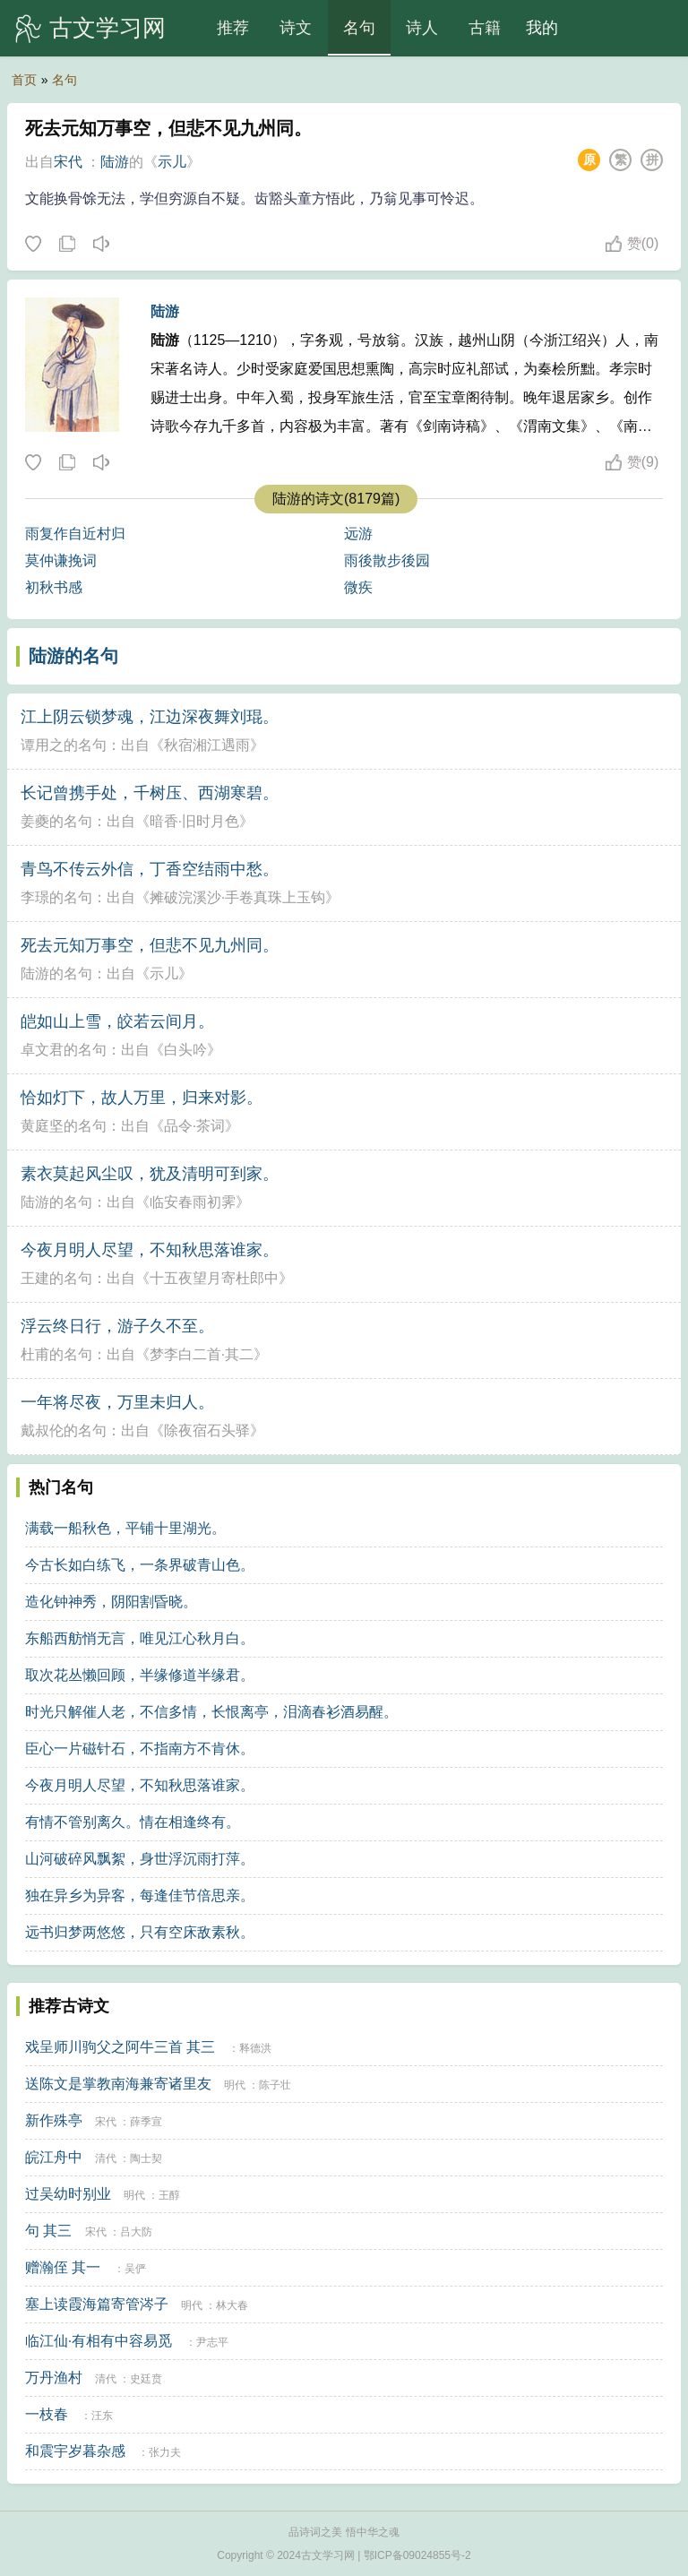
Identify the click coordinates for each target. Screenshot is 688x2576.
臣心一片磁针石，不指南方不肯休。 (139, 1748)
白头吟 (185, 1049)
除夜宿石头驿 (207, 1430)
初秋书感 (53, 587)
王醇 (169, 2195)
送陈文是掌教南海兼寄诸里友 (118, 2083)
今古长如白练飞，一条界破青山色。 (139, 1564)
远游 (358, 533)
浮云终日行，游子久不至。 (117, 1326)
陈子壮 (275, 2085)
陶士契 (146, 2158)
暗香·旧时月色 (194, 821)
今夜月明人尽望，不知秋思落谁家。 (150, 1250)
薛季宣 (146, 2121)
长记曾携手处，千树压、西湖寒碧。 (150, 793)
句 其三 (48, 2230)
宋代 (68, 161)
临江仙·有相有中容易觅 (98, 2340)
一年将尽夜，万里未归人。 (117, 1402)
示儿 (172, 161)
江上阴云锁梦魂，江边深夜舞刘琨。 (150, 717)
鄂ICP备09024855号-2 (417, 2555)
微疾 (358, 587)
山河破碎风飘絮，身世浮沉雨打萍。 (139, 1858)
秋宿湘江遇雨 (207, 745)
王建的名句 (56, 1278)
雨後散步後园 (387, 560)
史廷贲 (146, 2379)
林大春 (232, 2305)
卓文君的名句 (64, 1049)
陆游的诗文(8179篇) (336, 498)
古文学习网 (107, 27)
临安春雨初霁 (193, 1202)
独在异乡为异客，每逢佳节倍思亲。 (139, 1895)
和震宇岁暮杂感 (75, 2451)
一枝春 (46, 2414)
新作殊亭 (53, 2120)
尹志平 (212, 2342)
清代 (105, 2158)
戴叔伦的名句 (64, 1430)
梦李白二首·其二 (202, 1354)
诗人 (422, 28)
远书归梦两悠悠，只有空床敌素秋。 (139, 1932)
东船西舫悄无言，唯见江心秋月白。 (139, 1638)
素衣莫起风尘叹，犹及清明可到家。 (150, 1174)
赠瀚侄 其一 (62, 2267)
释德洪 (255, 2048)
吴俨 (135, 2268)
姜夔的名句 (56, 821)
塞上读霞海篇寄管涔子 (96, 2304)
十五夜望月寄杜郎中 (214, 1278)
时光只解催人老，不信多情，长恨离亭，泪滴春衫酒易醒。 (211, 1711)
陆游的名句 (73, 656)
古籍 (485, 28)
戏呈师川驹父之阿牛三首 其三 (120, 2047)
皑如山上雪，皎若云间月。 (117, 1021)
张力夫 (165, 2452)
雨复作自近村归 (75, 533)
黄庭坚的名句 (64, 1125)
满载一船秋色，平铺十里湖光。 (125, 1528)
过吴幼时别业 (68, 2193)
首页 (24, 80)
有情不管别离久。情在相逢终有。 (132, 1822)
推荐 (233, 28)
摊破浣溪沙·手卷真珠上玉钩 (237, 897)
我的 (542, 28)
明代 (234, 2085)
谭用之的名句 (64, 745)
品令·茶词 (194, 1125)
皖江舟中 (53, 2157)
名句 (359, 28)
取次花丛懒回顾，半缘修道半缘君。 (139, 1675)
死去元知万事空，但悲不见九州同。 (150, 945)
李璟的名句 (56, 897)
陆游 (114, 161)
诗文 (296, 28)
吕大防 (136, 2232)
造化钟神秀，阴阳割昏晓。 (111, 1601)
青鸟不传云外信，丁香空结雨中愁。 (150, 869)
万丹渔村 (53, 2377)
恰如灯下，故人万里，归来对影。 (141, 1098)
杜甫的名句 (56, 1354)
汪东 (102, 2415)
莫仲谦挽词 (61, 560)
